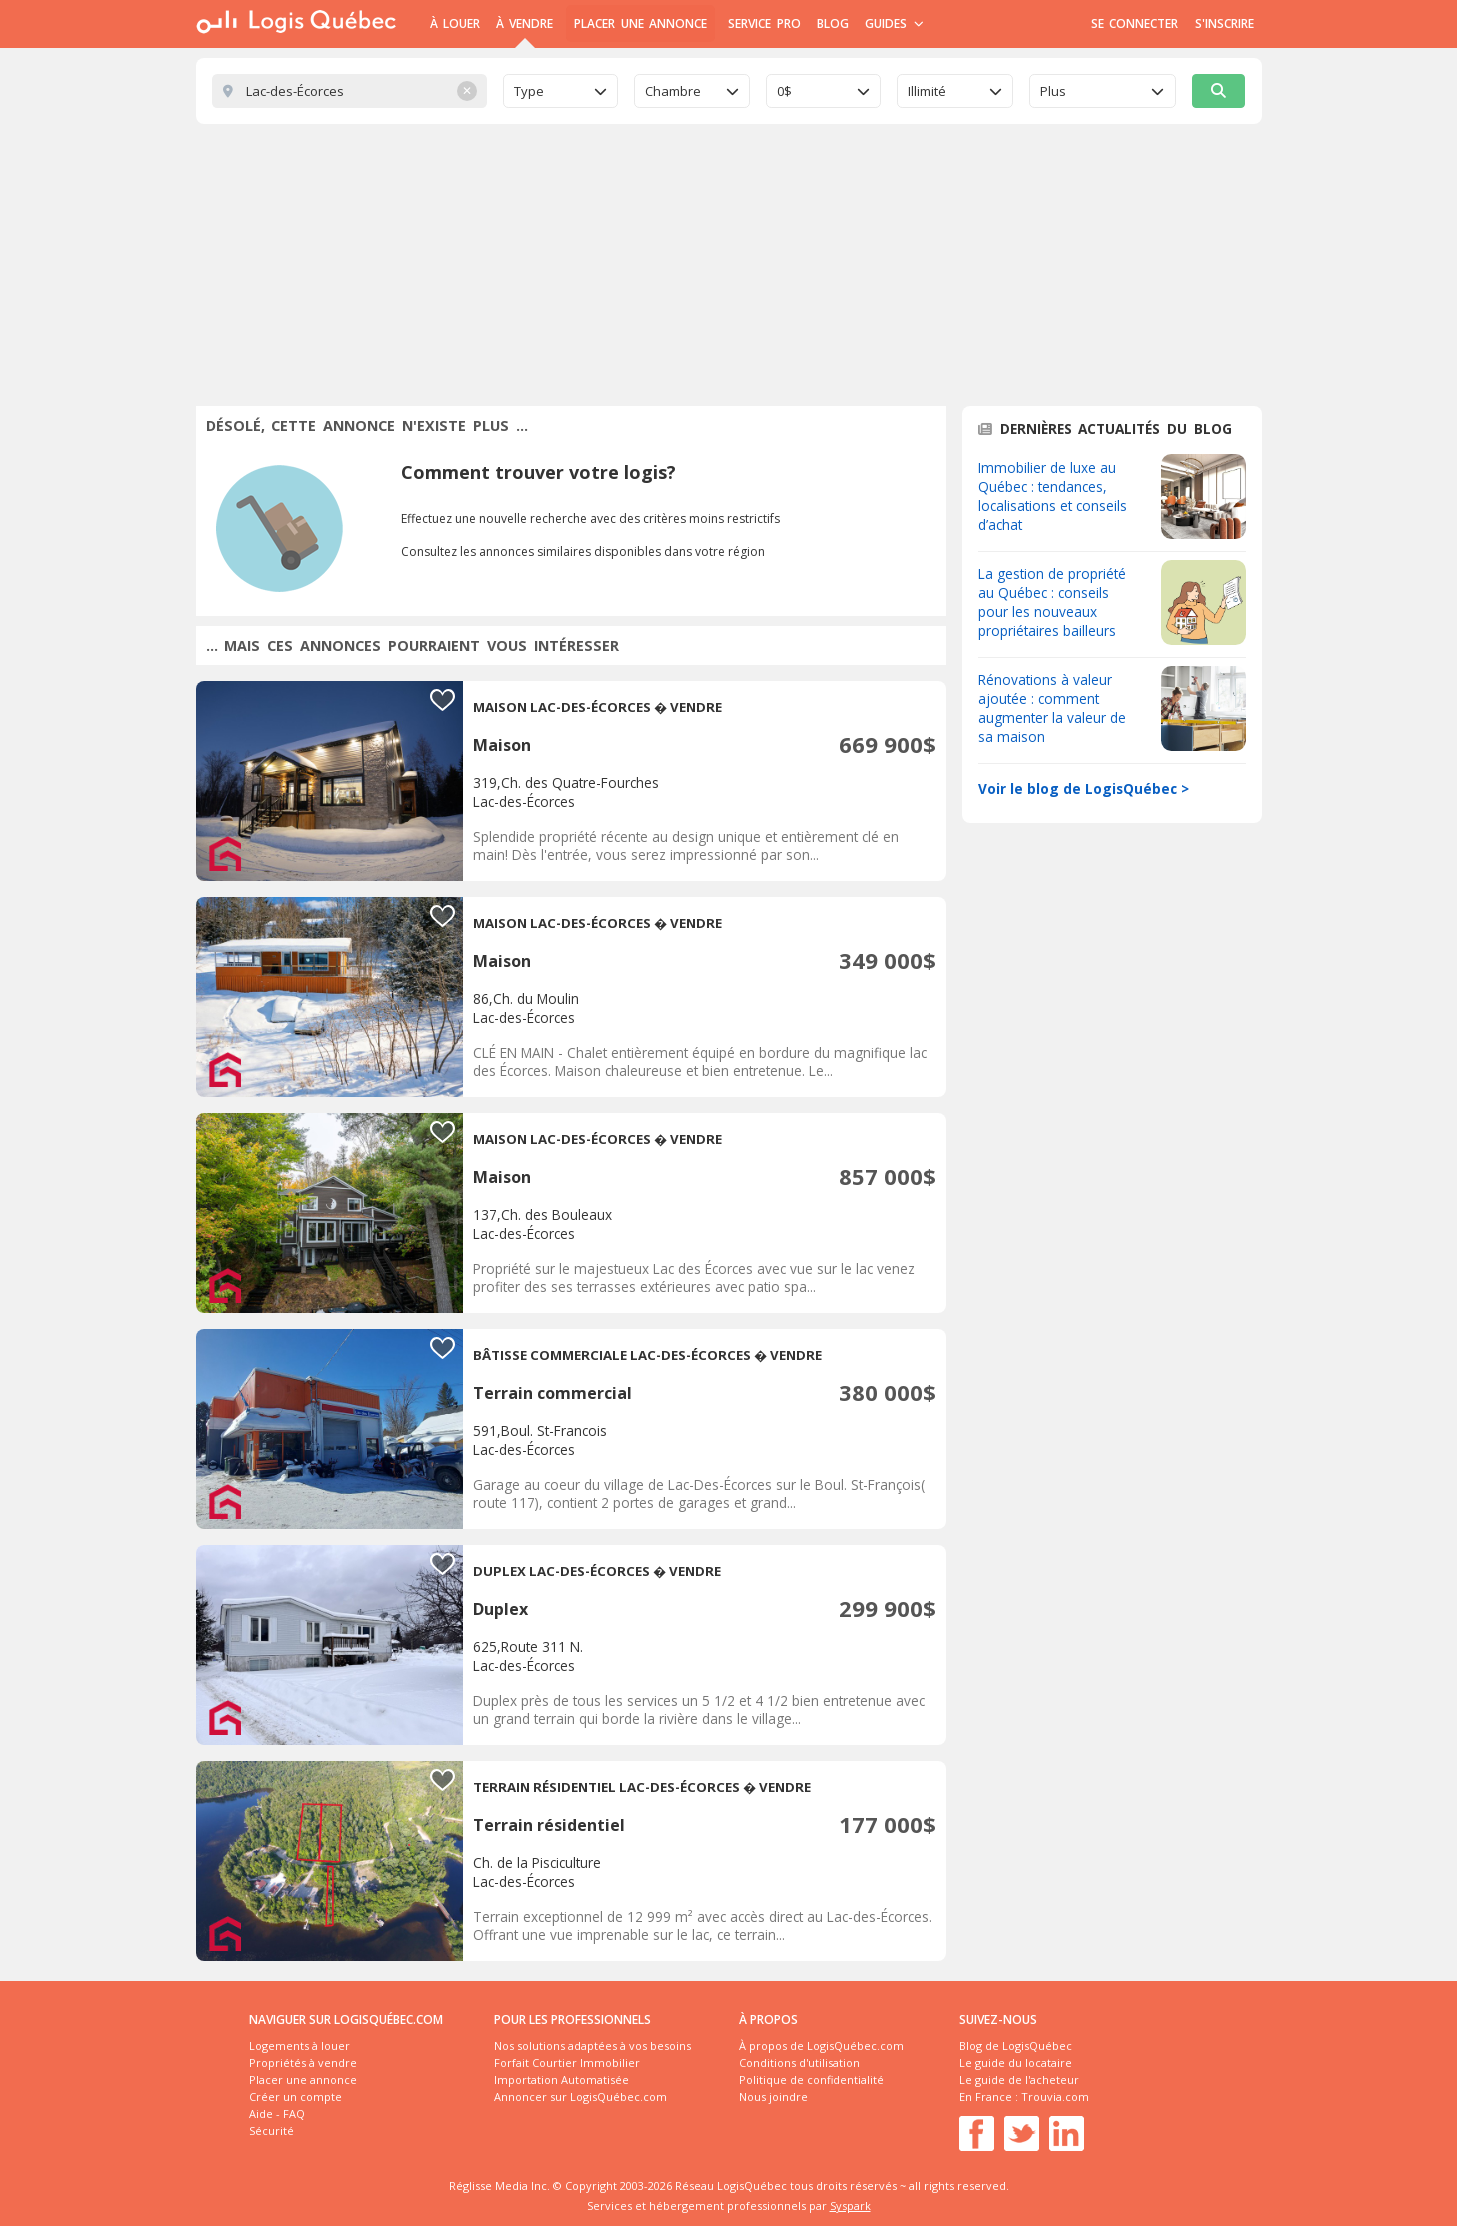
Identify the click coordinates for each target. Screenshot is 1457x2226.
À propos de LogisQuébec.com (821, 2045)
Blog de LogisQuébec (1015, 2045)
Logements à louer (299, 2045)
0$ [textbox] (784, 91)
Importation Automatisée (561, 2079)
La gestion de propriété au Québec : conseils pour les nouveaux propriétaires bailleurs (1052, 602)
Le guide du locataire (1015, 2062)
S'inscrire (1224, 23)
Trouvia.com (1055, 2096)
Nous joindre (773, 2096)
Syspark (850, 2205)
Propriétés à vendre (303, 2062)
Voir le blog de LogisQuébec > (1083, 788)
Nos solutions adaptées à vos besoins (592, 2045)
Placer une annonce (640, 23)
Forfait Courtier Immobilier (567, 2062)
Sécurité (271, 2130)
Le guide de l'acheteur (1019, 2079)
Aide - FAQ (277, 2113)
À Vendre (524, 23)
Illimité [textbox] (927, 91)
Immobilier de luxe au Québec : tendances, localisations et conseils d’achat (1052, 496)
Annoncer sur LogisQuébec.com (580, 2096)
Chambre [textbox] (673, 91)
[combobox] (561, 91)
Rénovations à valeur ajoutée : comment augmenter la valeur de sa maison (1052, 708)
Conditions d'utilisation (799, 2062)
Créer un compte (295, 2096)
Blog (833, 23)
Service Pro (764, 23)
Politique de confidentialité (811, 2079)
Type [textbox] (529, 91)
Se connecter (1134, 23)
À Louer (455, 23)
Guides (894, 23)
